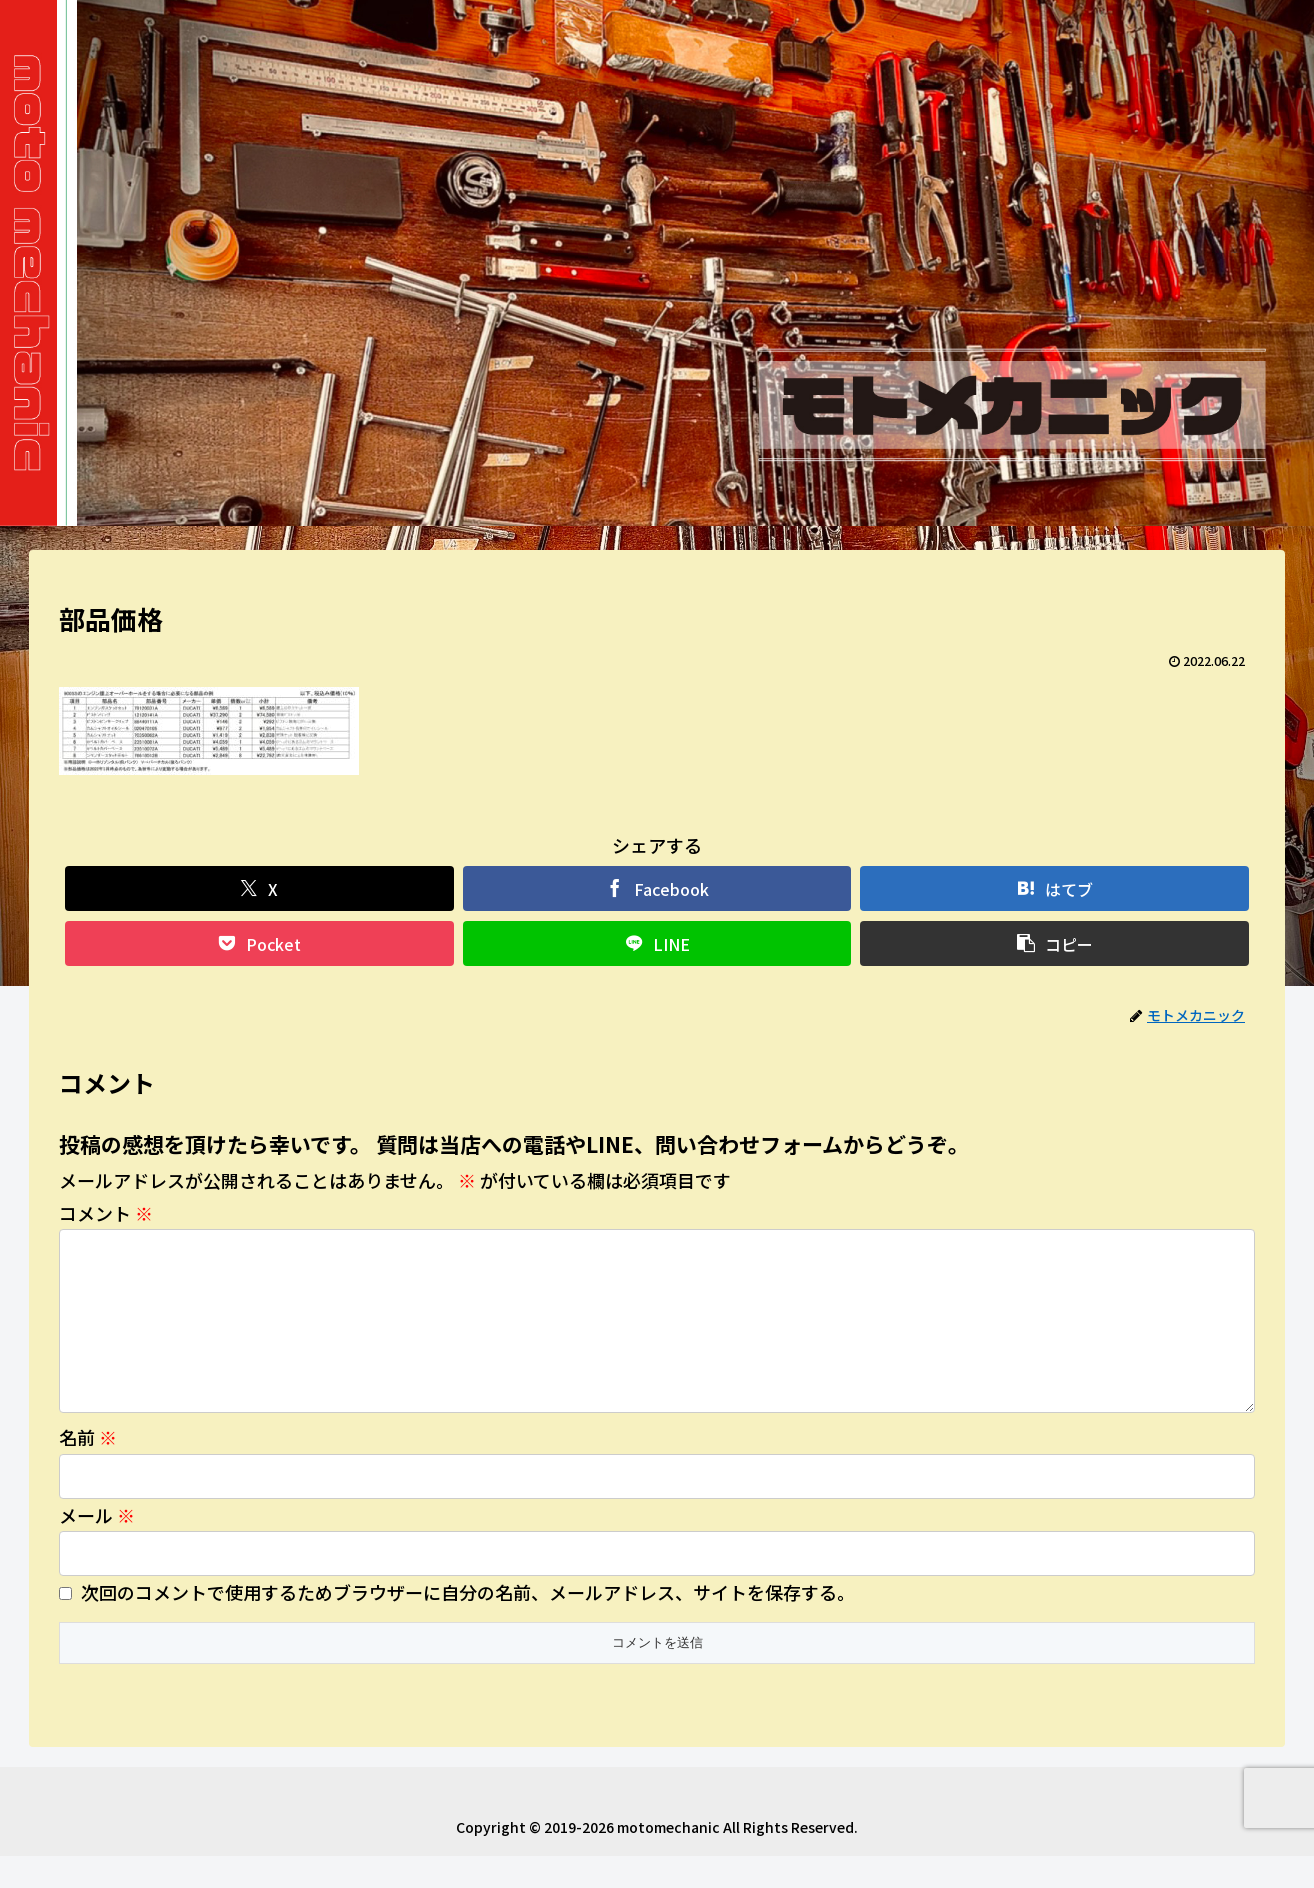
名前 (88, 1469)
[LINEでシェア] (657, 943)
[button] (1054, 943)
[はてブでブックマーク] (1054, 888)
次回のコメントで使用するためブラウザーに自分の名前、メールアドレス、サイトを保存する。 (468, 1624)
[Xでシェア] (259, 888)
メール (97, 1547)
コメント (106, 1213)
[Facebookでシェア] (657, 888)
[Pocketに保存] (259, 943)
